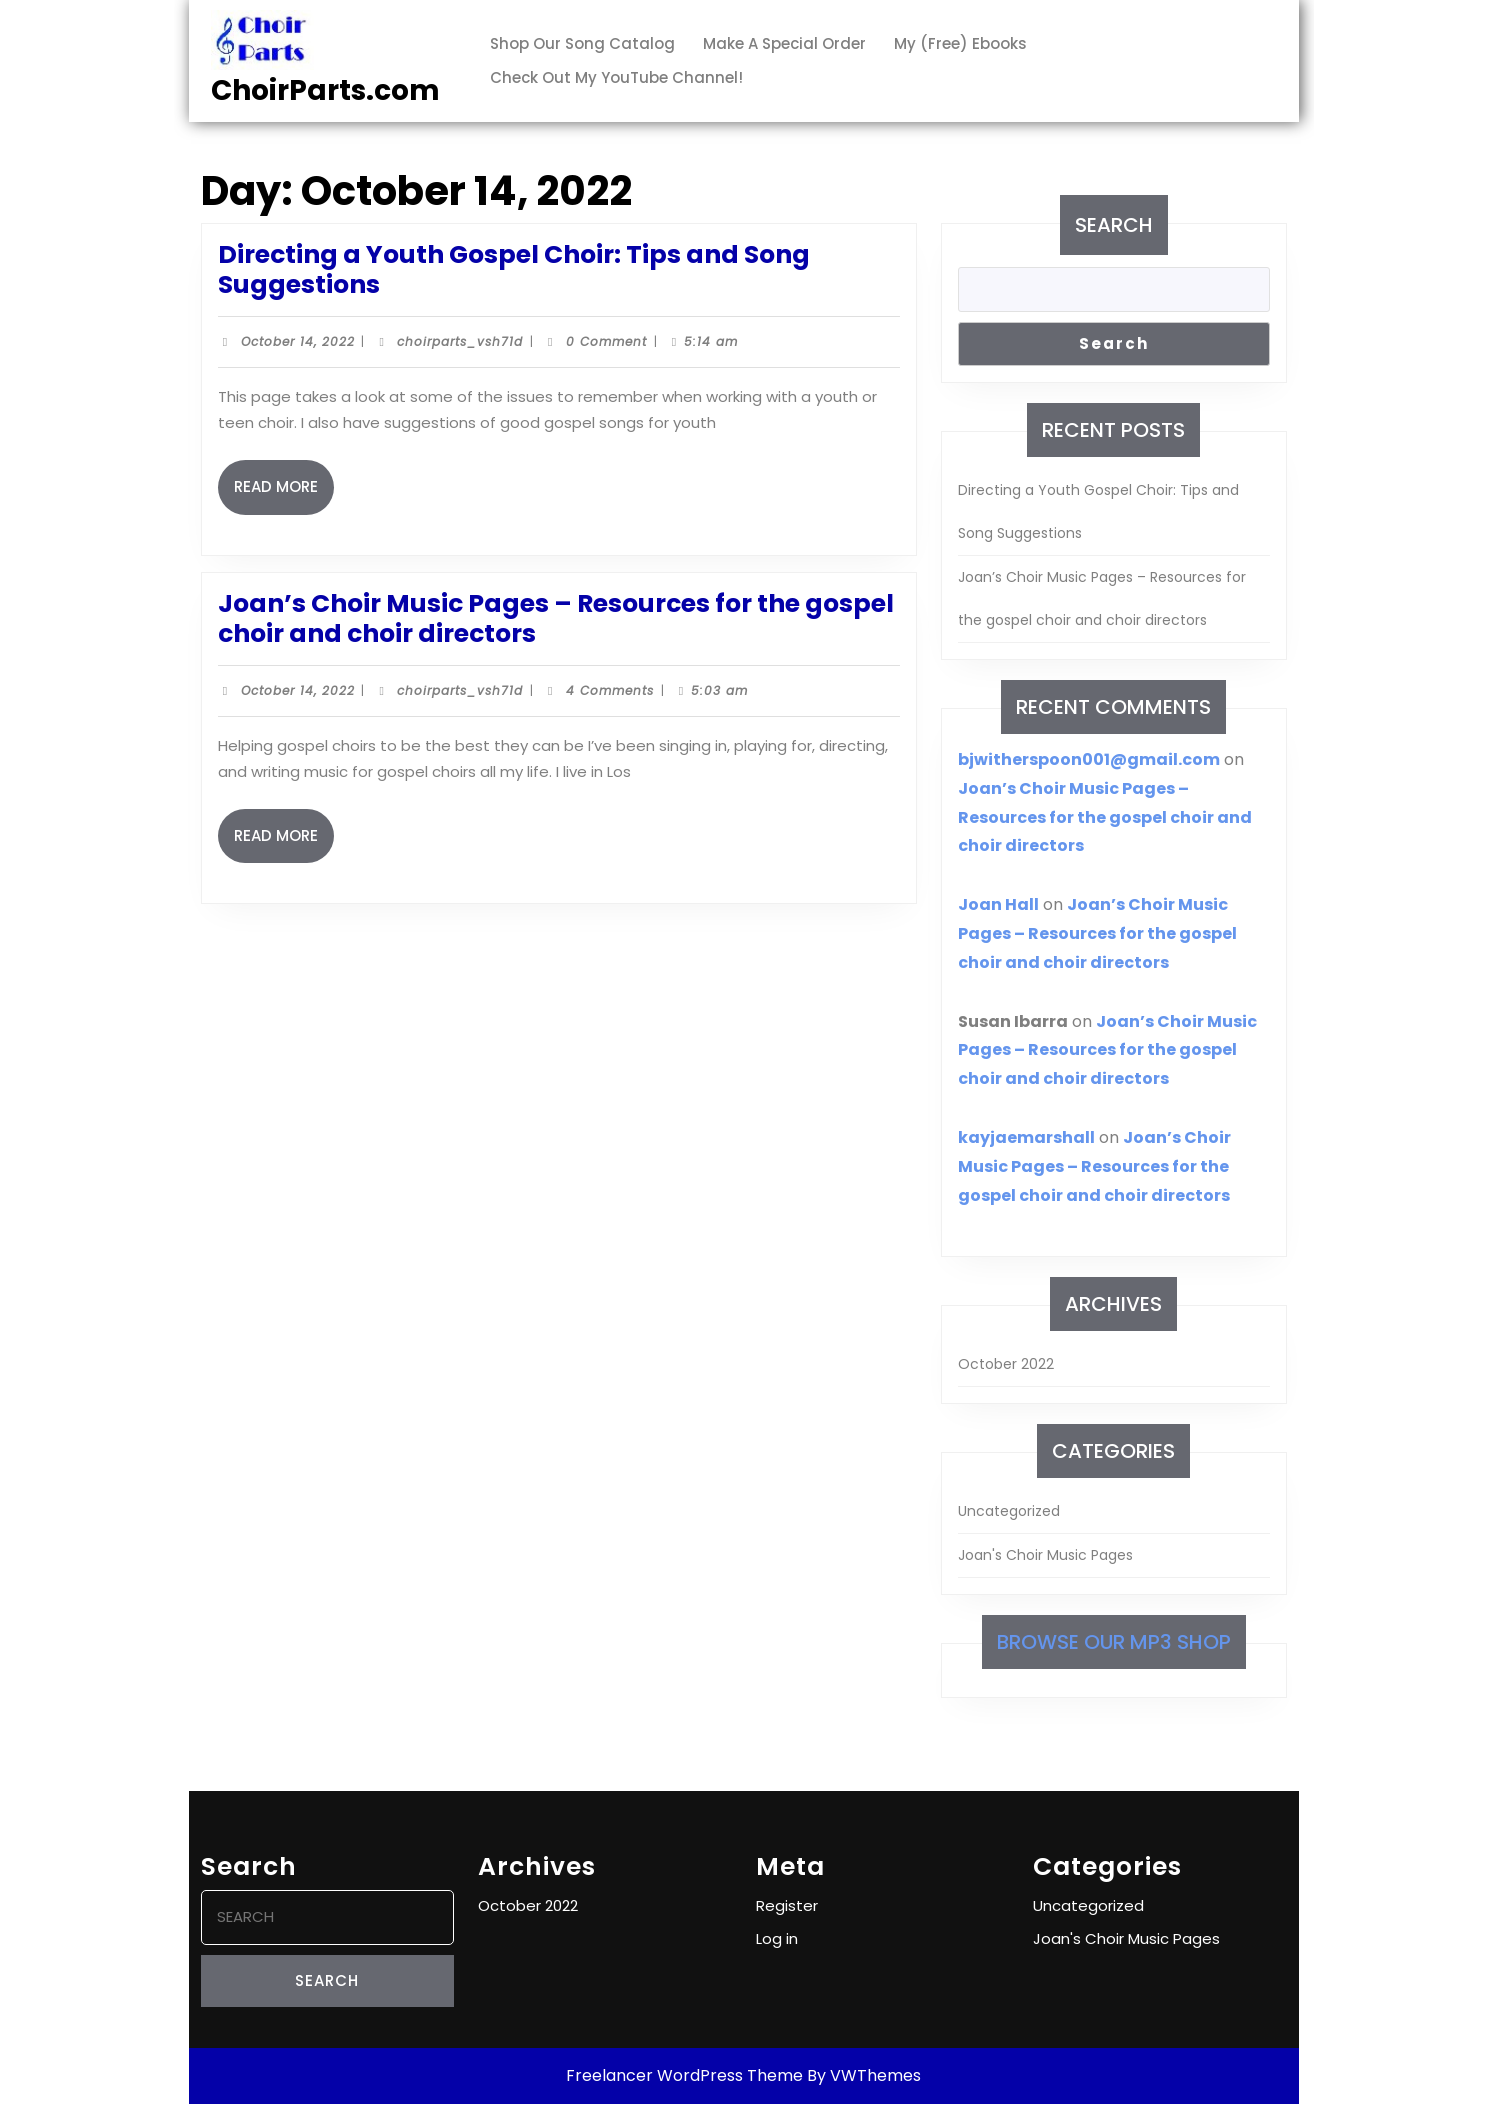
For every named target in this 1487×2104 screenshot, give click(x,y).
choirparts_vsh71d (460, 341)
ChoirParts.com (325, 90)
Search (1114, 225)
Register (787, 1905)
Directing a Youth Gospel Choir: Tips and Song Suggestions (514, 269)
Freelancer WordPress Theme (684, 2075)
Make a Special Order (784, 43)
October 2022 (1006, 1364)
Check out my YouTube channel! (616, 77)
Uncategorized (1009, 1511)
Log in (777, 1938)
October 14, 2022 (298, 341)
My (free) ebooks (960, 43)
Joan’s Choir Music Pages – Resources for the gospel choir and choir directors (556, 618)
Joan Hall (998, 904)
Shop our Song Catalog (582, 43)
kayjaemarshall (1026, 1137)
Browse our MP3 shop (1114, 1642)
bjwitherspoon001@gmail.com (1089, 759)
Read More (284, 495)
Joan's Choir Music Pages (1045, 1555)
